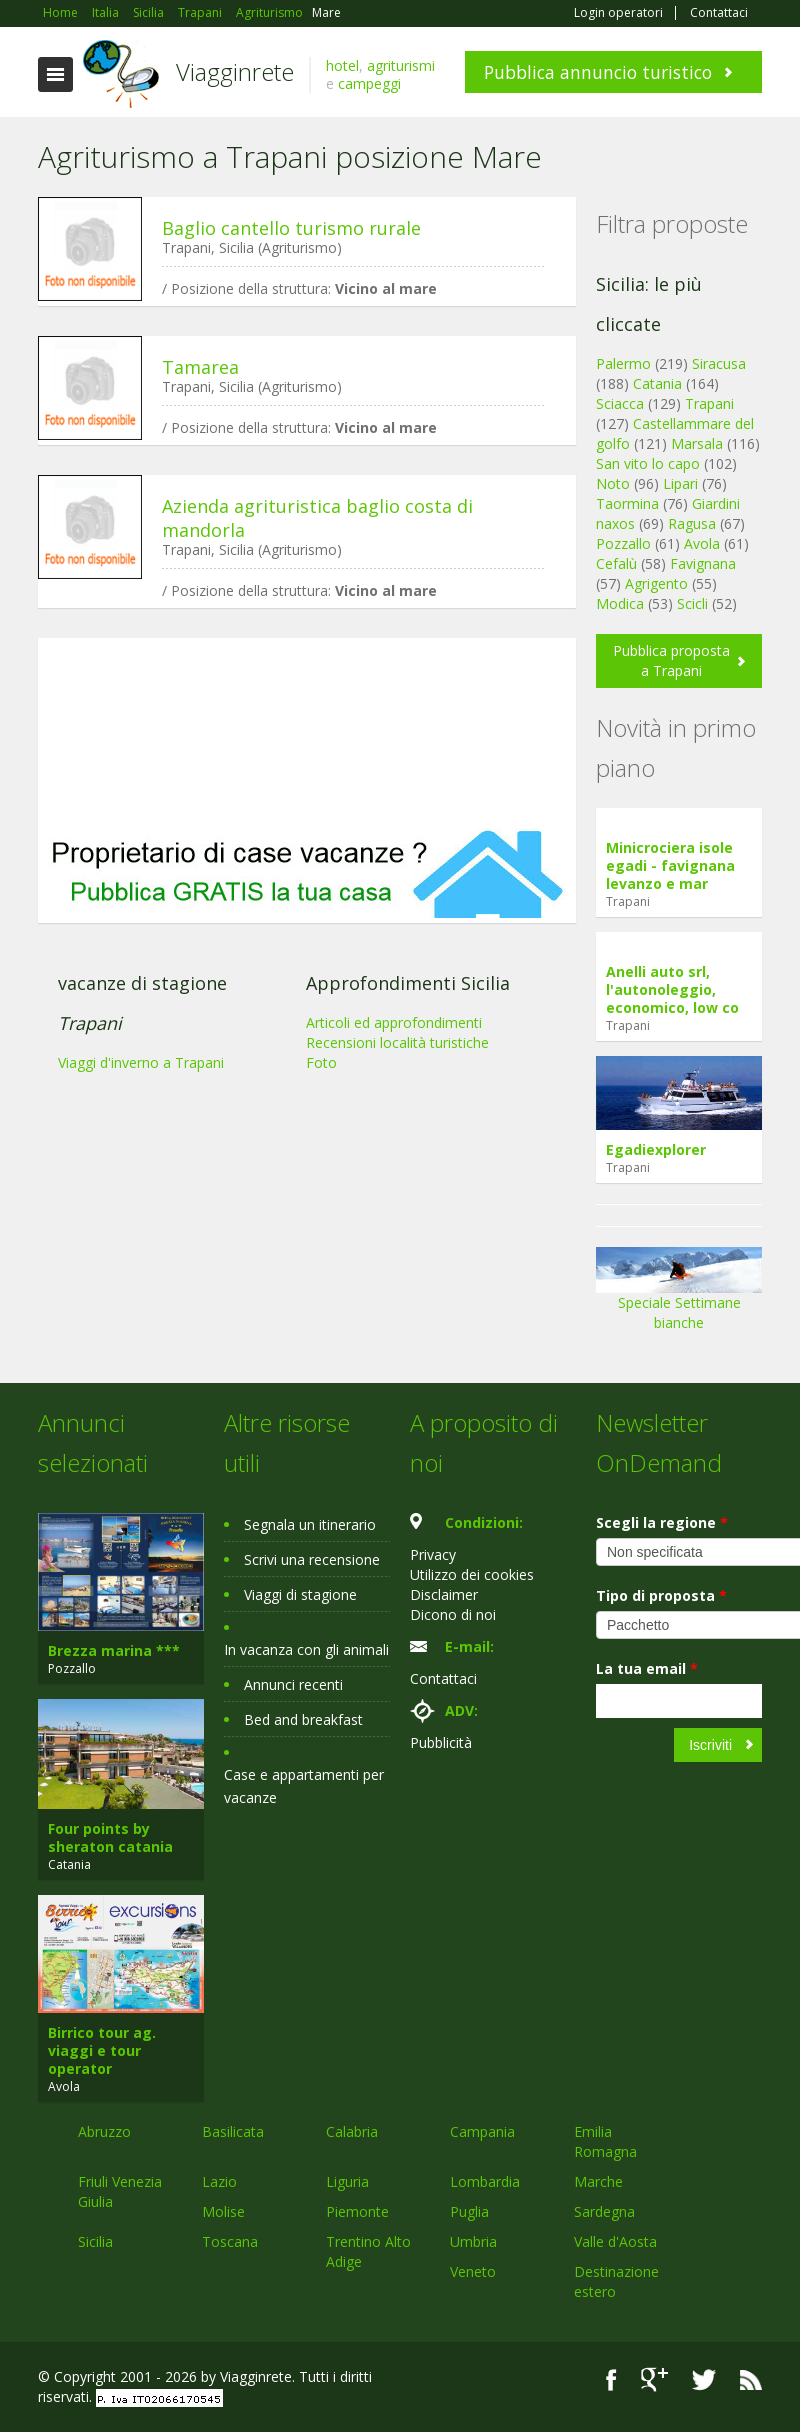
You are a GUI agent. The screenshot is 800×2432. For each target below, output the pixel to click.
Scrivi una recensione (312, 1559)
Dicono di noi (453, 1614)
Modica (620, 603)
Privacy (433, 1554)
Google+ (654, 2379)
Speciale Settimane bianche (679, 1295)
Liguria (347, 2181)
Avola (702, 543)
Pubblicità (441, 1742)
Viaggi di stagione (300, 1594)
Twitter (704, 2379)
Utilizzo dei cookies (472, 1574)
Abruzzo (104, 2131)
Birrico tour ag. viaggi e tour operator (102, 2050)
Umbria (473, 2241)
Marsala (697, 443)
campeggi (369, 83)
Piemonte (357, 2211)
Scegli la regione (662, 1522)
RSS (751, 2379)
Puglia (469, 2211)
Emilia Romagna (605, 2141)
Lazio (219, 2181)
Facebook (611, 2379)
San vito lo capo (648, 463)
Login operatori (618, 13)
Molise (223, 2211)
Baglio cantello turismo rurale (291, 228)
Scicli (692, 603)
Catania (657, 383)
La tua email (647, 1668)
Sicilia (95, 2241)
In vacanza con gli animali (306, 1649)
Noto (613, 483)
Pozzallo (623, 543)
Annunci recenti (293, 1684)
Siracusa (719, 363)
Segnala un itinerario (310, 1524)
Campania (482, 2131)
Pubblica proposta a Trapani (671, 660)
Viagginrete (235, 71)
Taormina (627, 503)
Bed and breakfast (303, 1719)
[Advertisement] (307, 733)
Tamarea (200, 367)
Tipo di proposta (661, 1595)
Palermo (623, 363)
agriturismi (401, 65)
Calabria (352, 2131)
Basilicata (233, 2131)
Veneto (473, 2271)
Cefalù (616, 563)
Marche (598, 2181)
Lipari (680, 483)
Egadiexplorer (656, 1149)
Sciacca (620, 403)
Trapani (709, 403)
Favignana (703, 563)
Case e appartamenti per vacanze (304, 1786)
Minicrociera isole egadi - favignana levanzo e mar (670, 865)
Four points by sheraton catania (110, 1837)
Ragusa (692, 523)
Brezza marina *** (114, 1650)
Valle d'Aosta (615, 2241)
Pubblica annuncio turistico (598, 72)
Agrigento (656, 583)
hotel (342, 65)
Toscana (230, 2241)
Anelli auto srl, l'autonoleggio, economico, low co (672, 989)
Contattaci (719, 13)
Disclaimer (444, 1594)
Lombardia (485, 2181)
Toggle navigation (55, 74)
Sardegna (604, 2211)
